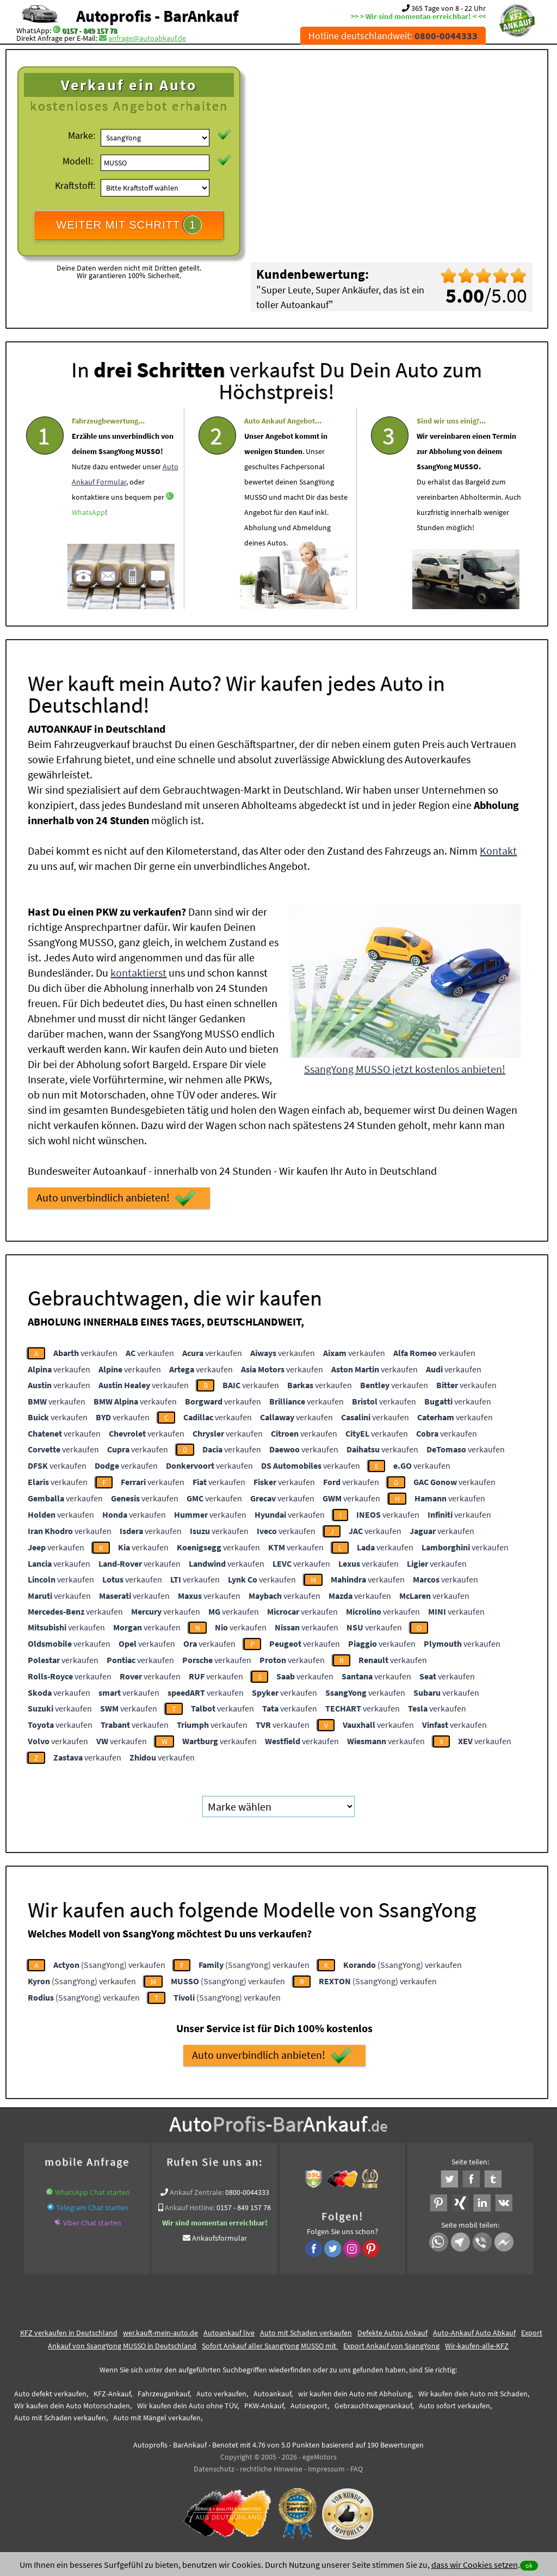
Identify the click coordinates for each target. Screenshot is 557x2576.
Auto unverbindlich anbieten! (116, 1198)
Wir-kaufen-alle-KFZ (477, 2346)
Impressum (326, 2469)
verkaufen (85, 1352)
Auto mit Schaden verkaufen (306, 2333)
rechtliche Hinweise (271, 2469)
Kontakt (498, 850)
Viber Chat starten (92, 2223)
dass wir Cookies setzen (474, 2564)
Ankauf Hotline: (190, 2207)
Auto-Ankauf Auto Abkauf (474, 2333)
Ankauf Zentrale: (197, 2192)
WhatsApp (88, 544)
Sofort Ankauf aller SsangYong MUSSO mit (270, 2346)
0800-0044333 (247, 2192)
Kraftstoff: (75, 185)
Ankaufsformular (219, 2238)
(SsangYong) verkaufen (109, 1964)
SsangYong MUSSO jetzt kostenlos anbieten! (404, 1069)
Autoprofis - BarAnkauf (157, 15)
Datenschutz (214, 2469)
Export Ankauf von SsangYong (391, 2346)
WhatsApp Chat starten (92, 2192)
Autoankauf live (229, 2333)
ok (529, 2565)
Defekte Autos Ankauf (392, 2333)
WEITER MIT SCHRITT (129, 225)
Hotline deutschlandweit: (393, 35)
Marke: (81, 135)
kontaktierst (138, 972)
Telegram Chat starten (92, 2207)
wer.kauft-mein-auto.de (160, 2333)
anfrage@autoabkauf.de (147, 38)
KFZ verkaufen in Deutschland (68, 2333)
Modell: (78, 161)
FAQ (356, 2469)
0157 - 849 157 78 (89, 30)
